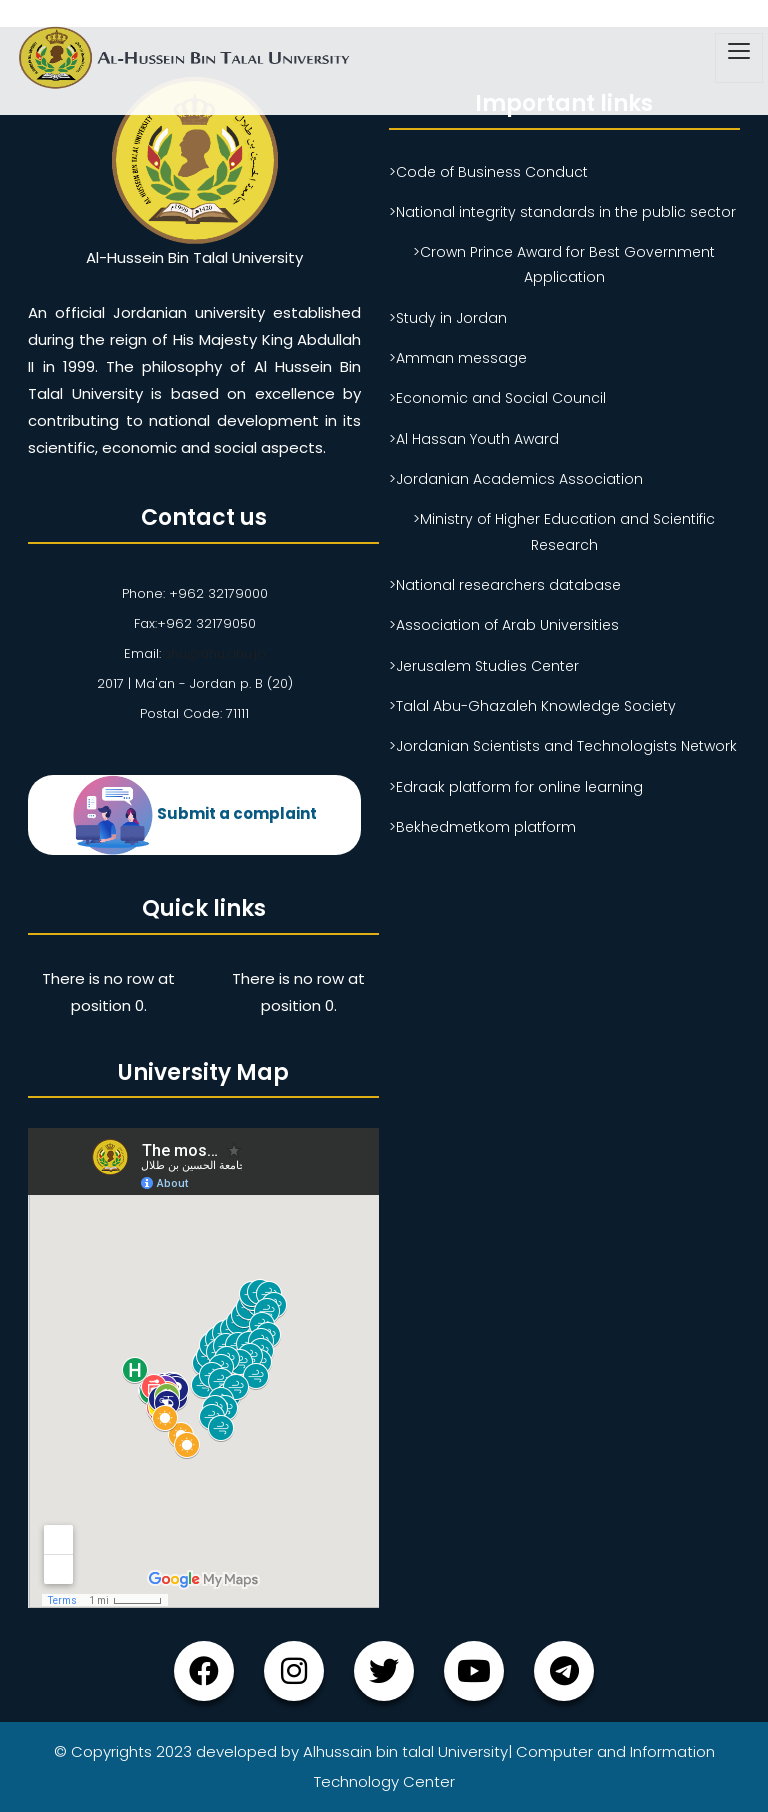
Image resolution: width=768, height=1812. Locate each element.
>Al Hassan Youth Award (474, 439)
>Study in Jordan (448, 318)
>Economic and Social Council (497, 398)
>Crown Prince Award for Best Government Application (564, 264)
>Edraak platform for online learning (516, 787)
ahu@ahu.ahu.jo (213, 653)
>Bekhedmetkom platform (482, 827)
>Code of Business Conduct (488, 172)
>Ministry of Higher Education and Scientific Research (564, 531)
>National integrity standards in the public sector (562, 212)
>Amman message (458, 358)
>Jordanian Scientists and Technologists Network (563, 746)
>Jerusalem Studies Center (484, 666)
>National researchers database (505, 585)
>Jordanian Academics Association (516, 479)
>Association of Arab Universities (504, 625)
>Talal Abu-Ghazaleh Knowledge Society (532, 706)
